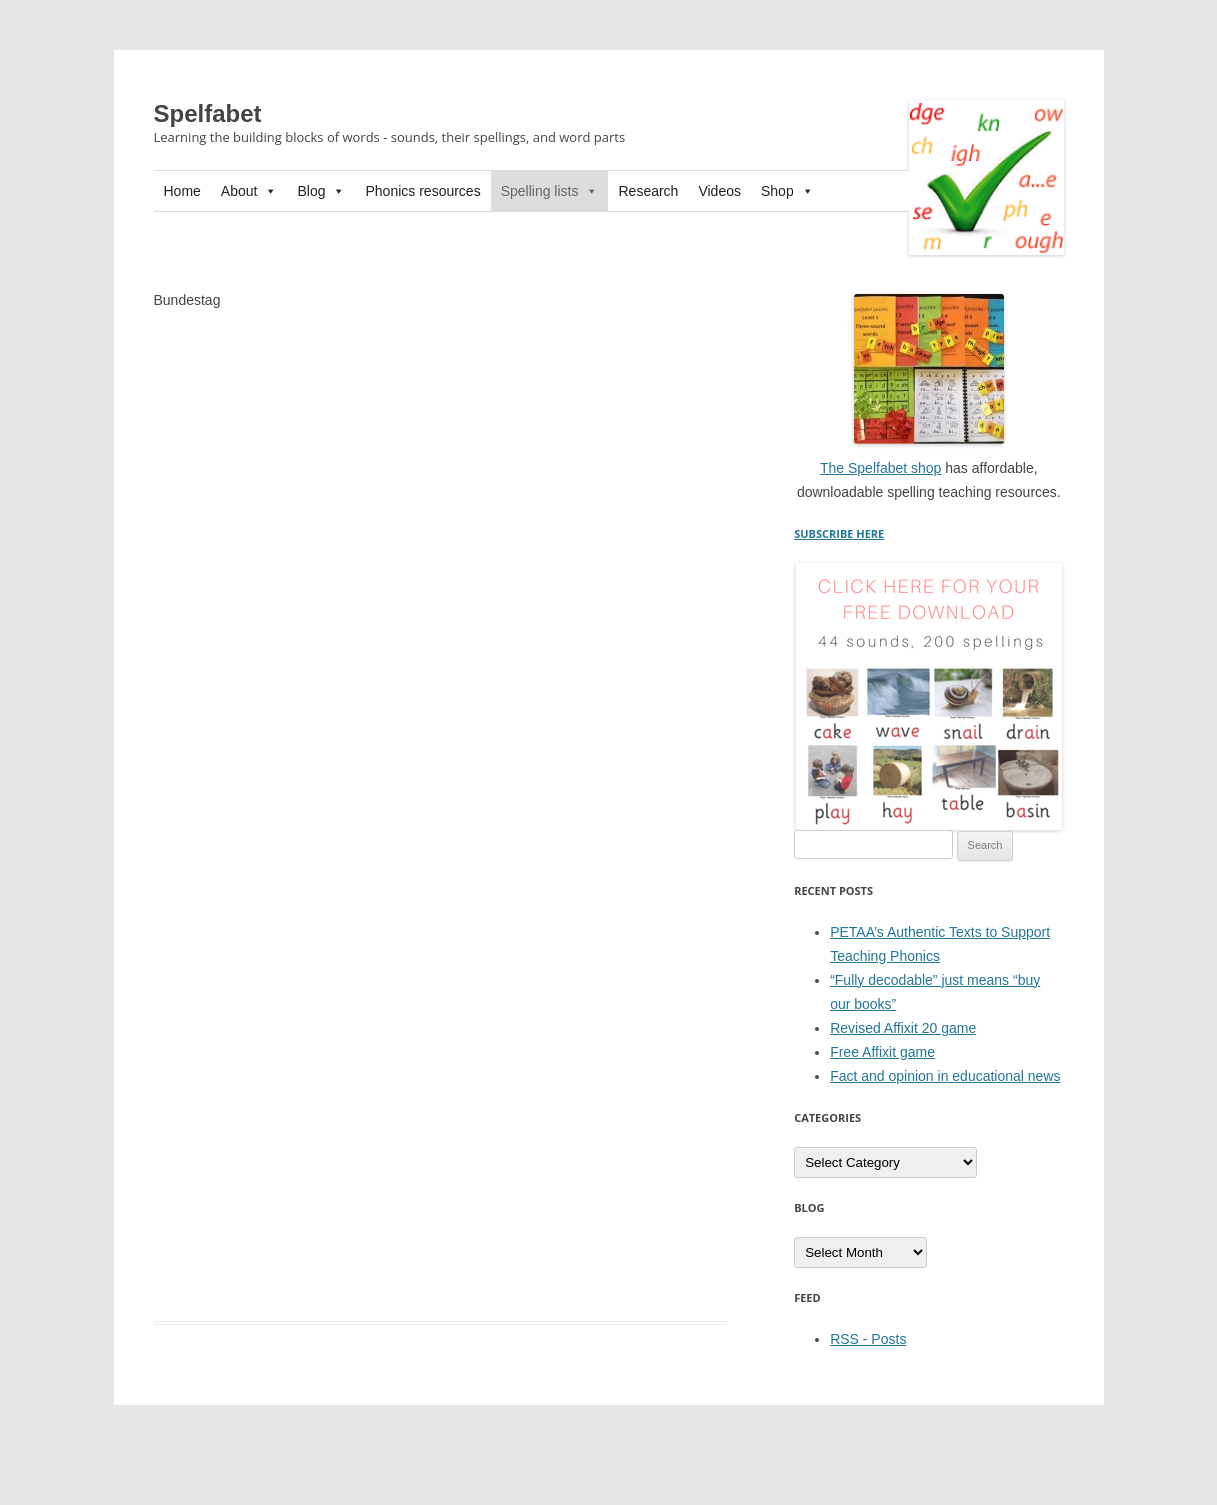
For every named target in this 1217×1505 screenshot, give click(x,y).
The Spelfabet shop (880, 468)
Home (182, 191)
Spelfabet (208, 113)
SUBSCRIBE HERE (839, 533)
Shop (787, 191)
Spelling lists (550, 191)
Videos (719, 191)
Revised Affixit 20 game (903, 1028)
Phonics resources (422, 191)
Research (648, 191)
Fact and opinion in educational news (945, 1076)
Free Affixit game (882, 1052)
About (249, 191)
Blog (321, 191)
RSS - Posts (868, 1339)
